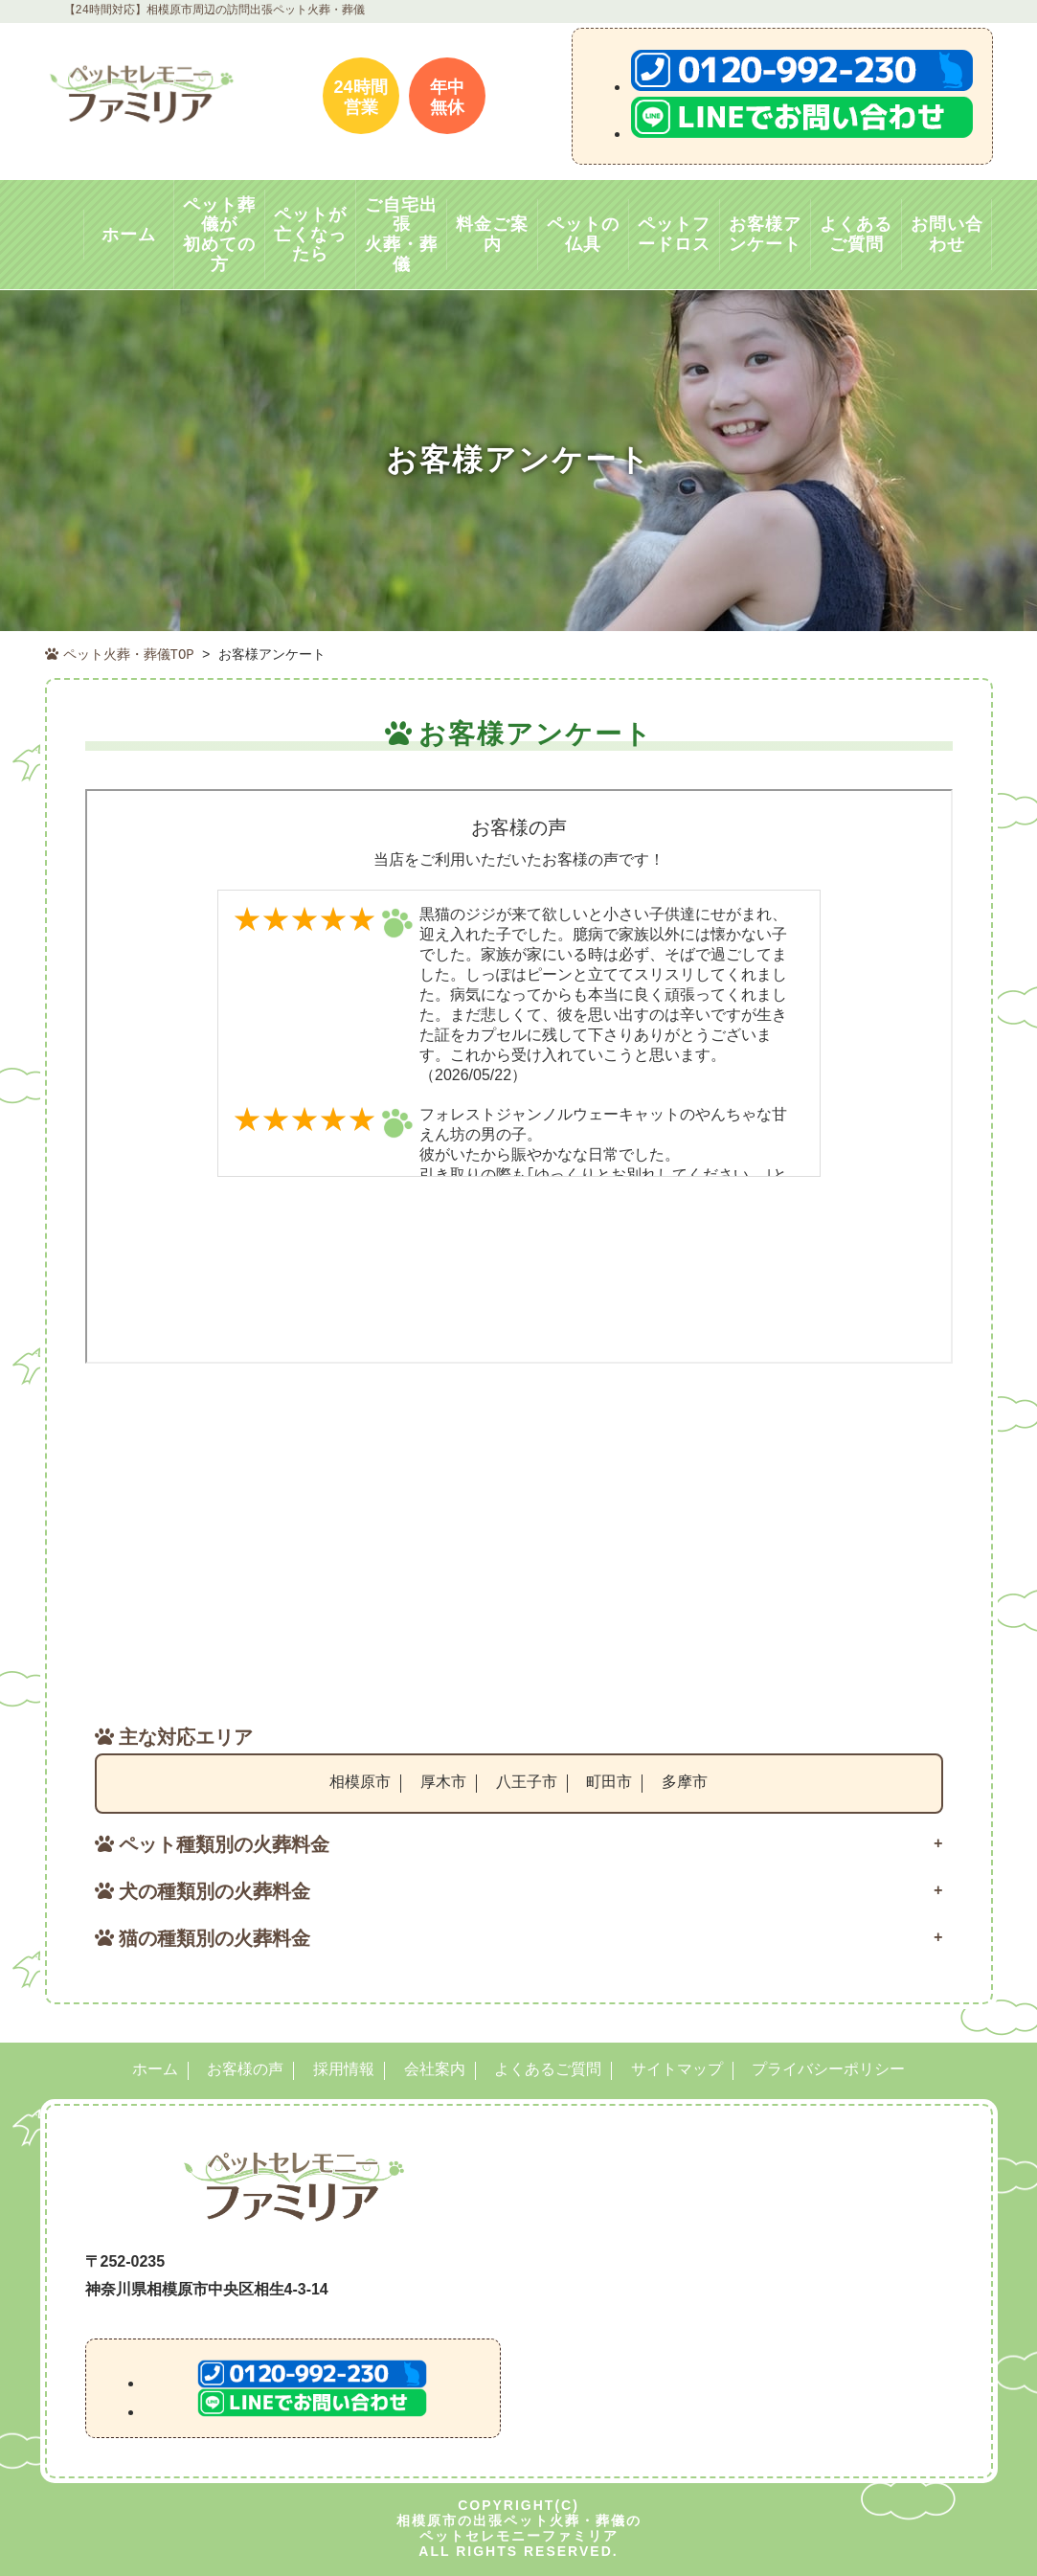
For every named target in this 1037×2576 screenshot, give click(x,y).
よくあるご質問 (856, 234)
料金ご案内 (492, 234)
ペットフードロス (674, 234)
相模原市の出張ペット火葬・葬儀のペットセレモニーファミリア (519, 2525)
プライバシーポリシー (828, 2067)
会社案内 (434, 2067)
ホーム (128, 234)
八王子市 (526, 1780)
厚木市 (443, 1780)
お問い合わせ (947, 234)
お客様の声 (245, 2067)
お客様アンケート (765, 234)
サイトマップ (677, 2067)
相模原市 (360, 1780)
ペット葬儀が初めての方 (219, 234)
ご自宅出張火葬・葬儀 (401, 234)
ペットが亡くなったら (310, 234)
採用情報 (343, 2067)
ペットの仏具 (583, 234)
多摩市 (685, 1780)
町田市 (609, 1780)
